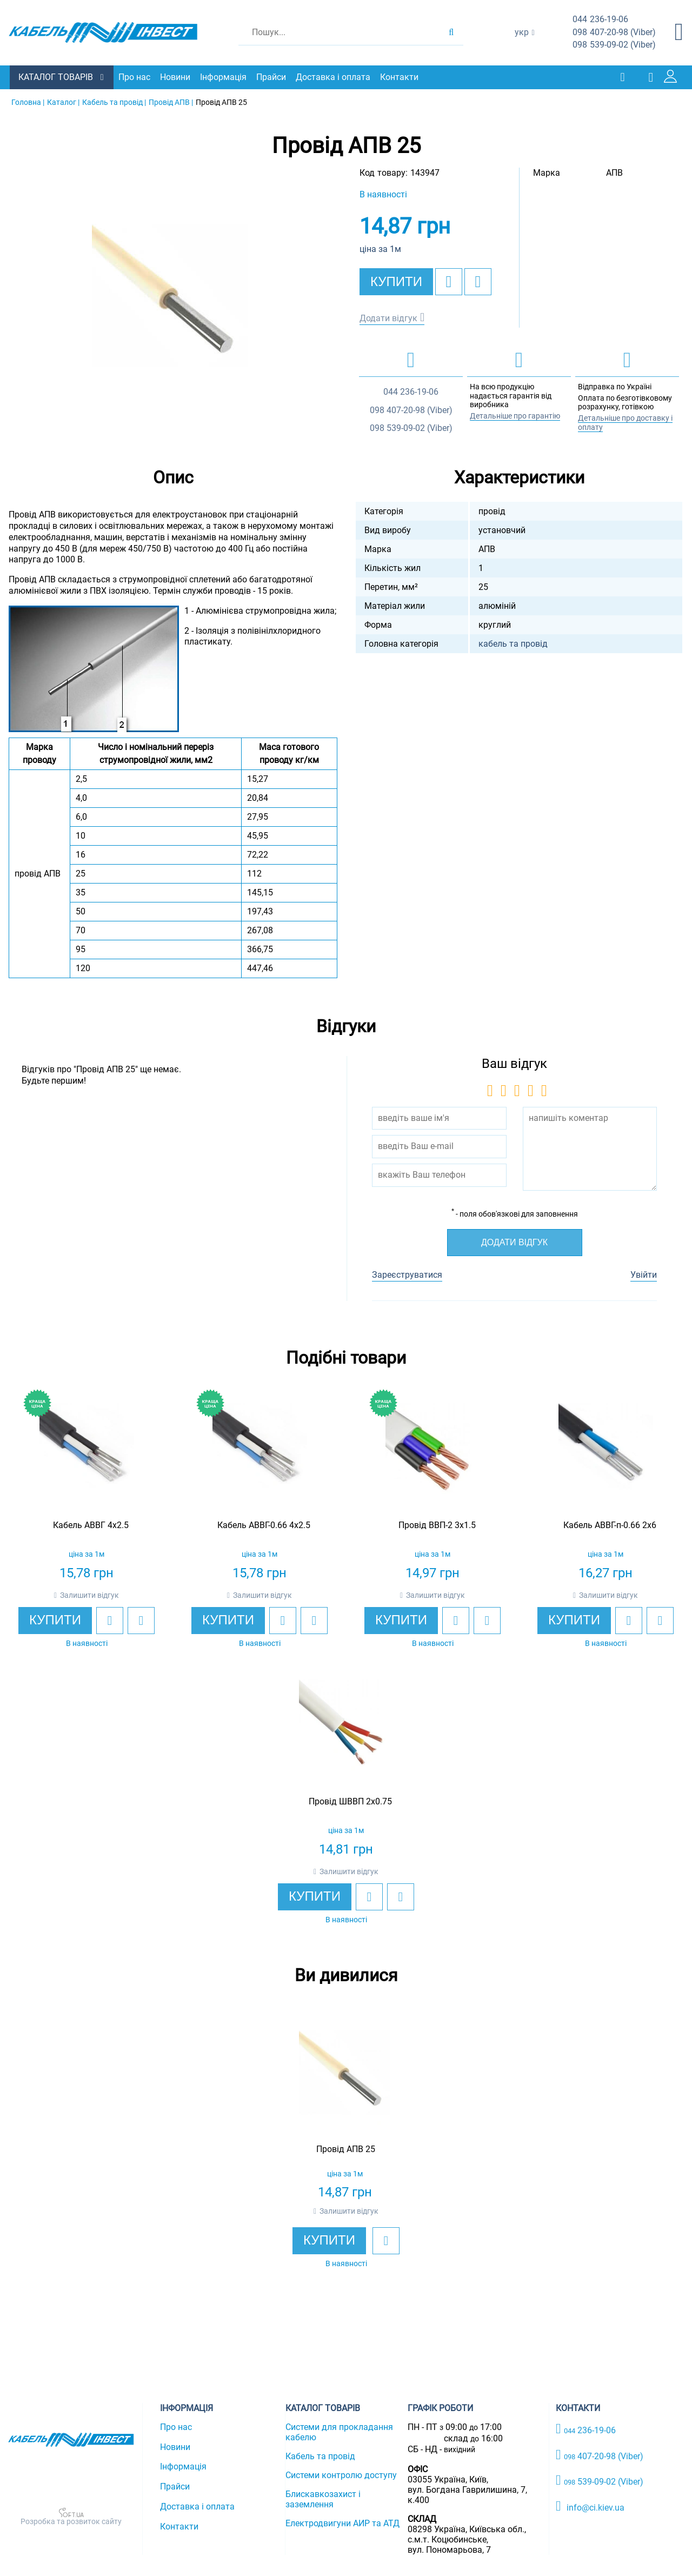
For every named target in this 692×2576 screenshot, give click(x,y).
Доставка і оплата (334, 77)
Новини (176, 77)
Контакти (400, 77)
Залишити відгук (89, 1594)
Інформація (224, 77)
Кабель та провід (320, 2456)
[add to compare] (477, 281)
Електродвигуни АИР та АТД (342, 2523)
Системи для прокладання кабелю (339, 2431)
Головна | (27, 101)
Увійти (643, 1274)
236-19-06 (600, 19)
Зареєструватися (407, 1274)
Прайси (272, 77)
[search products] (451, 32)
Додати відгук (388, 318)
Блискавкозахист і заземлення (323, 2498)
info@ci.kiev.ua (590, 2506)
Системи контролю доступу (341, 2474)
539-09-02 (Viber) (614, 45)
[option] (173, 304)
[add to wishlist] (448, 281)
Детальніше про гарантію (515, 415)
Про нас (135, 77)
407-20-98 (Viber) (614, 32)
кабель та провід (513, 643)
